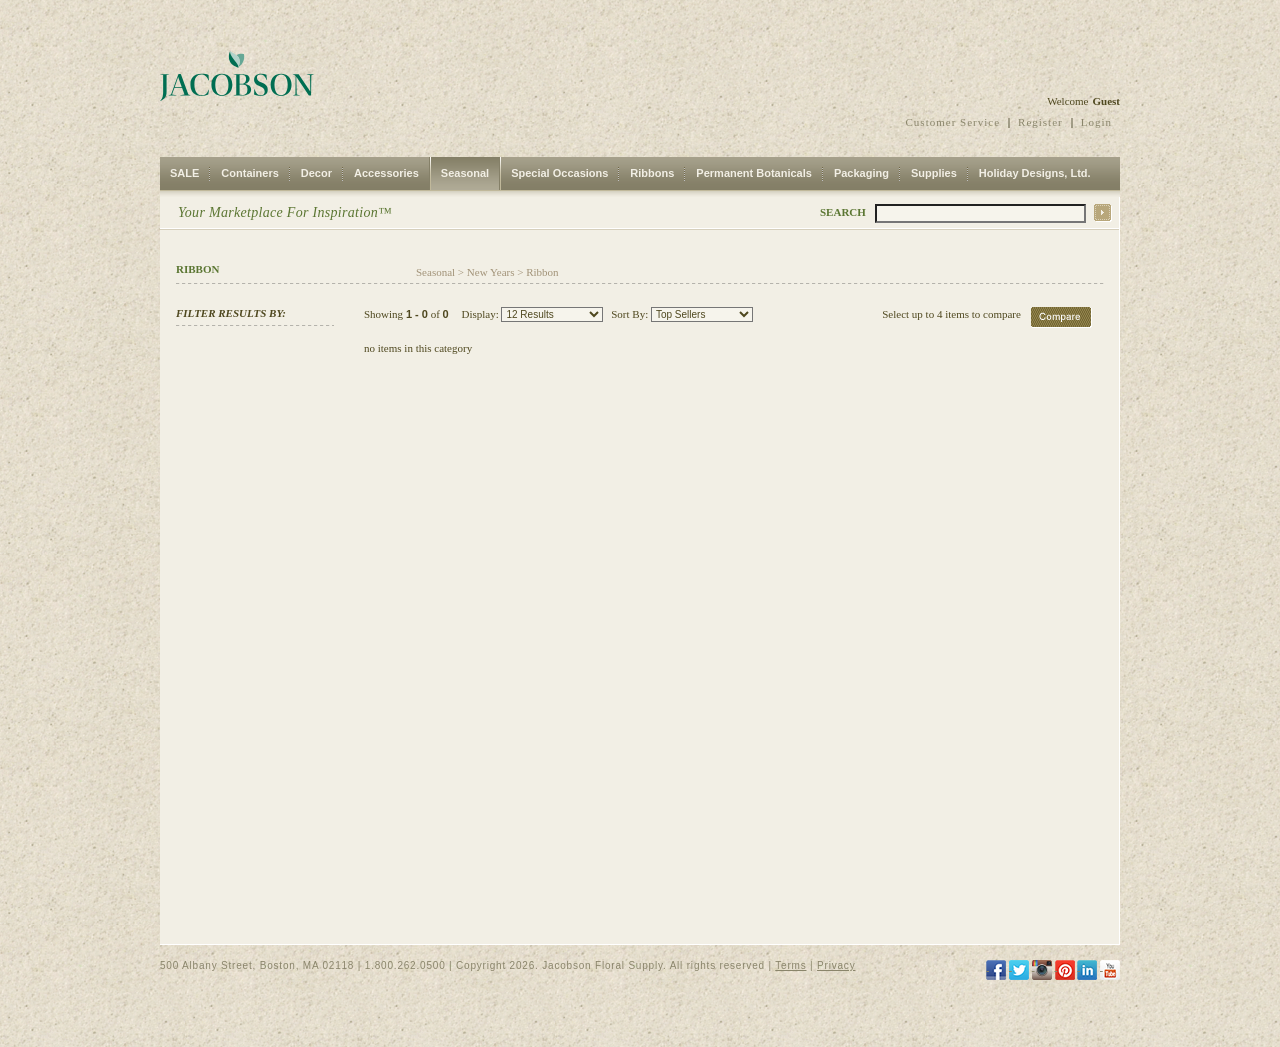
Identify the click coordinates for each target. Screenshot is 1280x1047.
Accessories (386, 173)
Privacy (836, 965)
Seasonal (465, 173)
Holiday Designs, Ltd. (1035, 173)
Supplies (934, 173)
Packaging (861, 173)
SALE (184, 173)
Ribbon (542, 272)
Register (1040, 122)
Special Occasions (559, 173)
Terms (790, 965)
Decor (316, 173)
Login (1096, 122)
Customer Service (953, 122)
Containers (249, 173)
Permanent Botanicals (754, 173)
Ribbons (652, 173)
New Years (491, 272)
